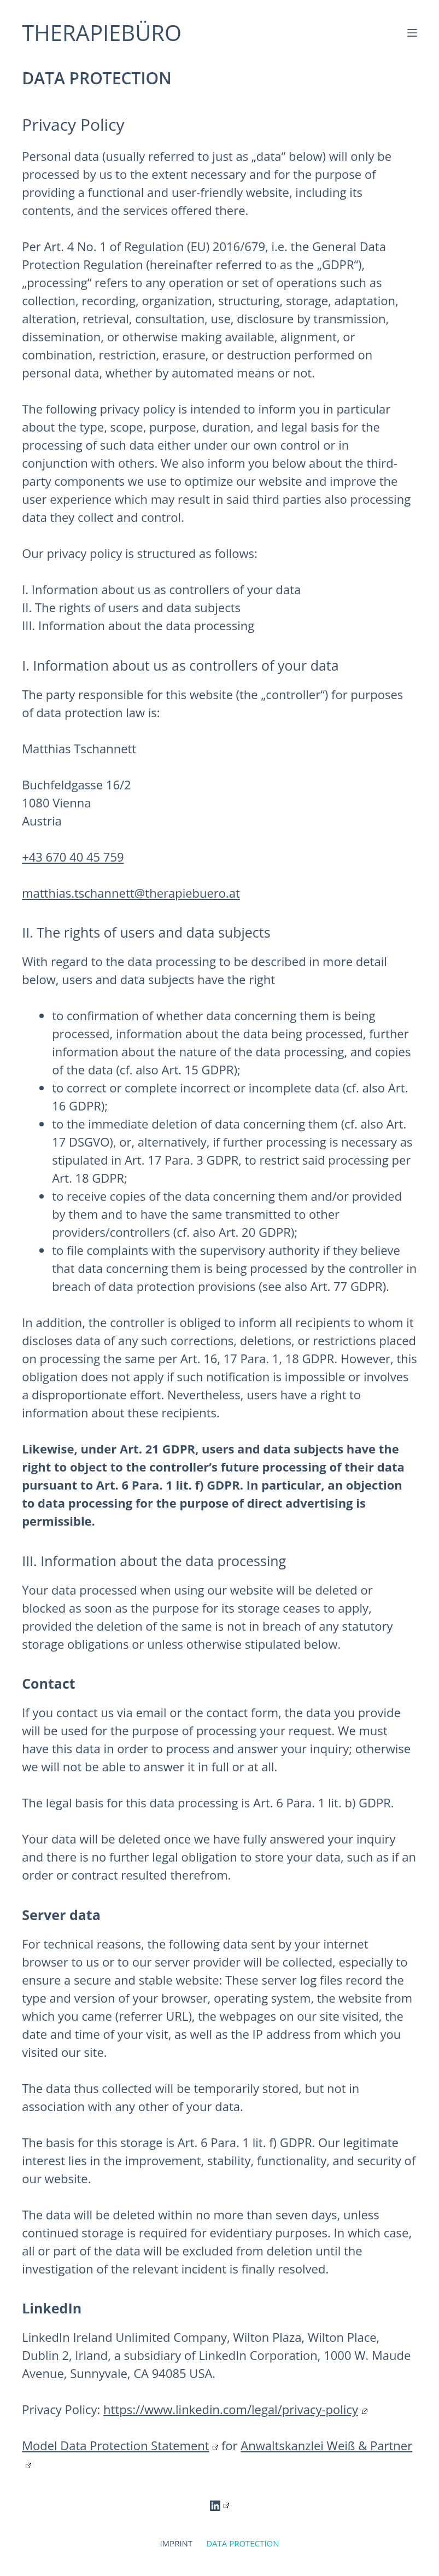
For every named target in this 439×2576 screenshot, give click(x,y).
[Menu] (412, 33)
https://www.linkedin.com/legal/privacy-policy (235, 2409)
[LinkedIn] (220, 2506)
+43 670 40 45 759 (73, 856)
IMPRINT (176, 2543)
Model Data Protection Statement (120, 2445)
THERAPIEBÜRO (102, 33)
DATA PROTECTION (242, 2543)
